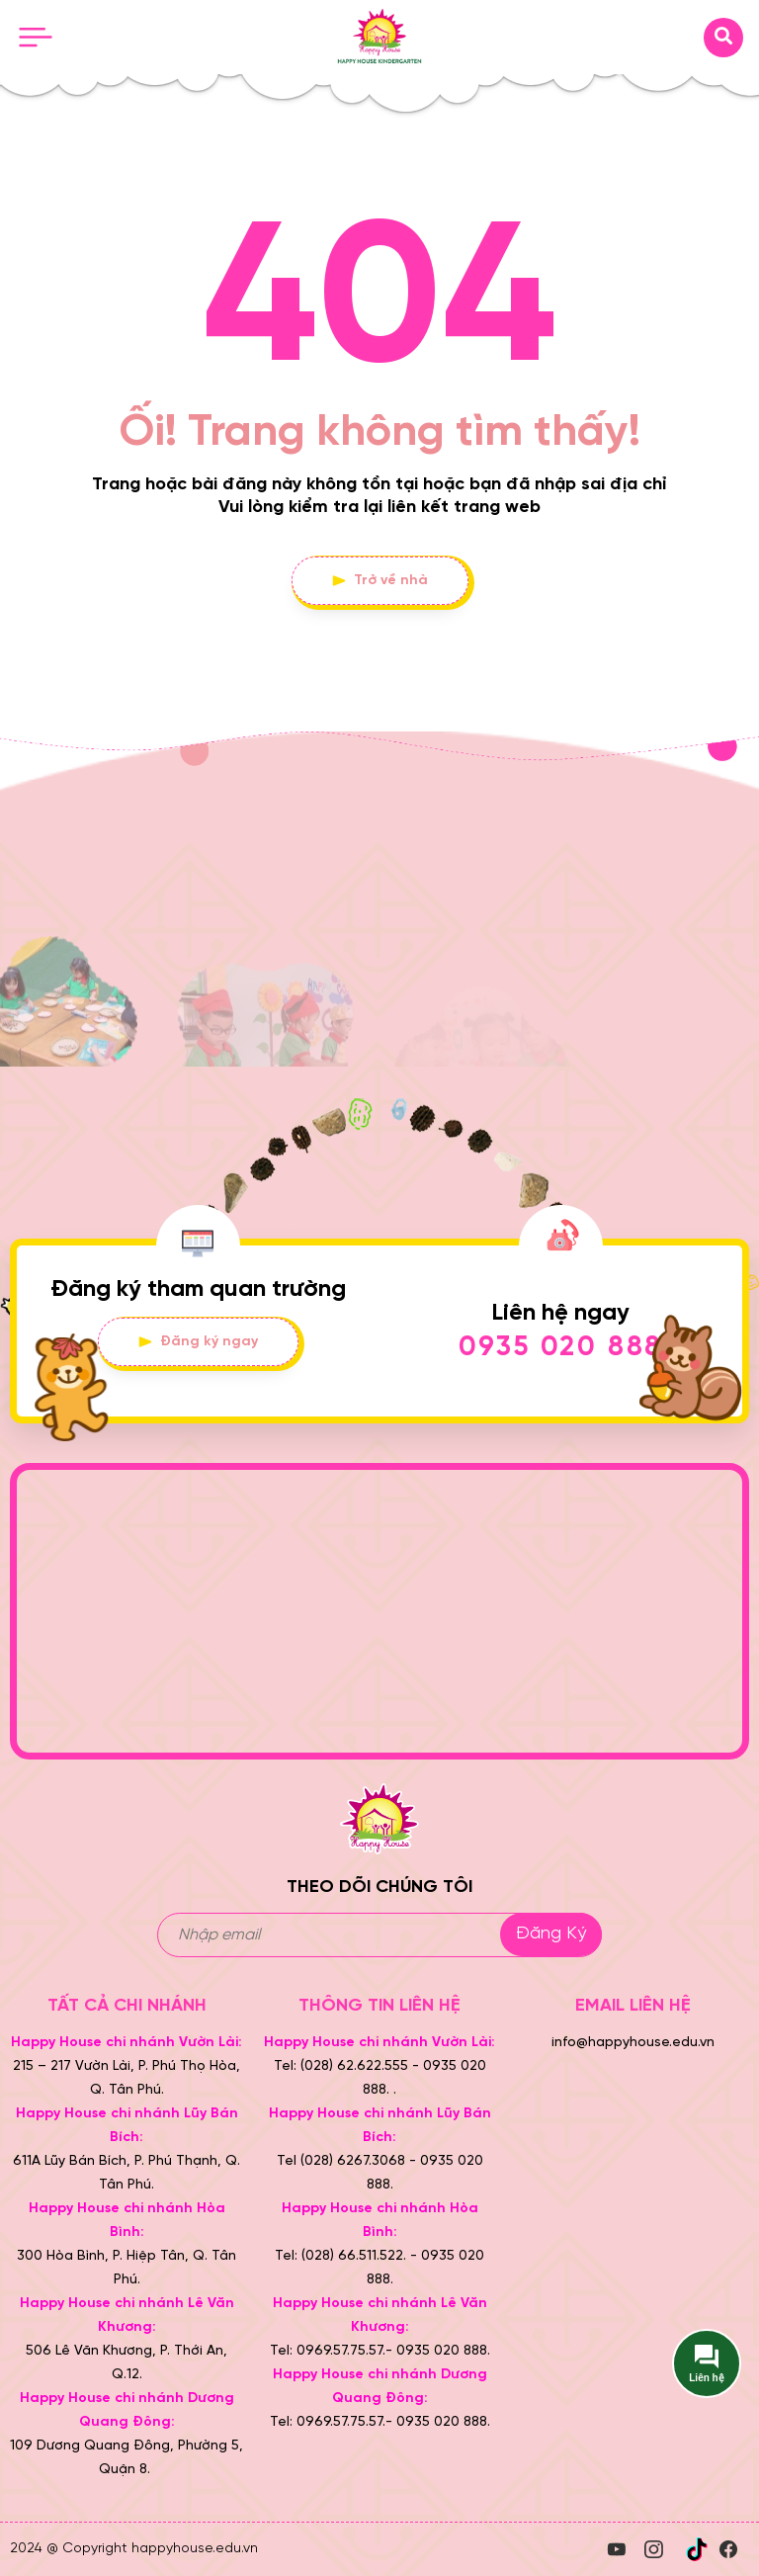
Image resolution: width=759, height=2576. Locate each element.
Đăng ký (551, 1934)
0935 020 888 (561, 1347)
